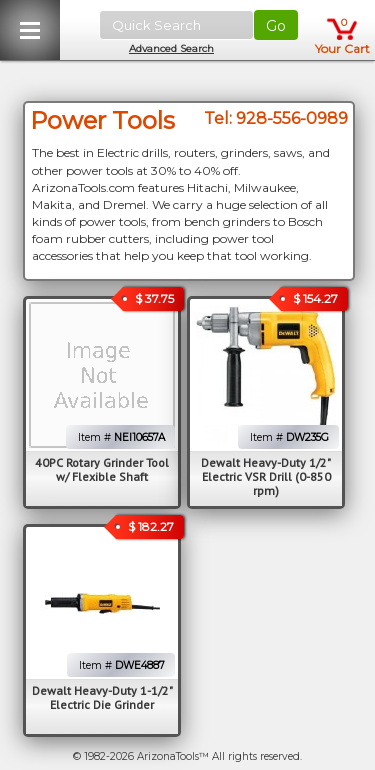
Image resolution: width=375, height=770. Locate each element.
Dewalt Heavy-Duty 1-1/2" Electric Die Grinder (102, 697)
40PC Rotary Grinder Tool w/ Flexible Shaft (102, 469)
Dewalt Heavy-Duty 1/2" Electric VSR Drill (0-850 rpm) (266, 476)
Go (276, 26)
